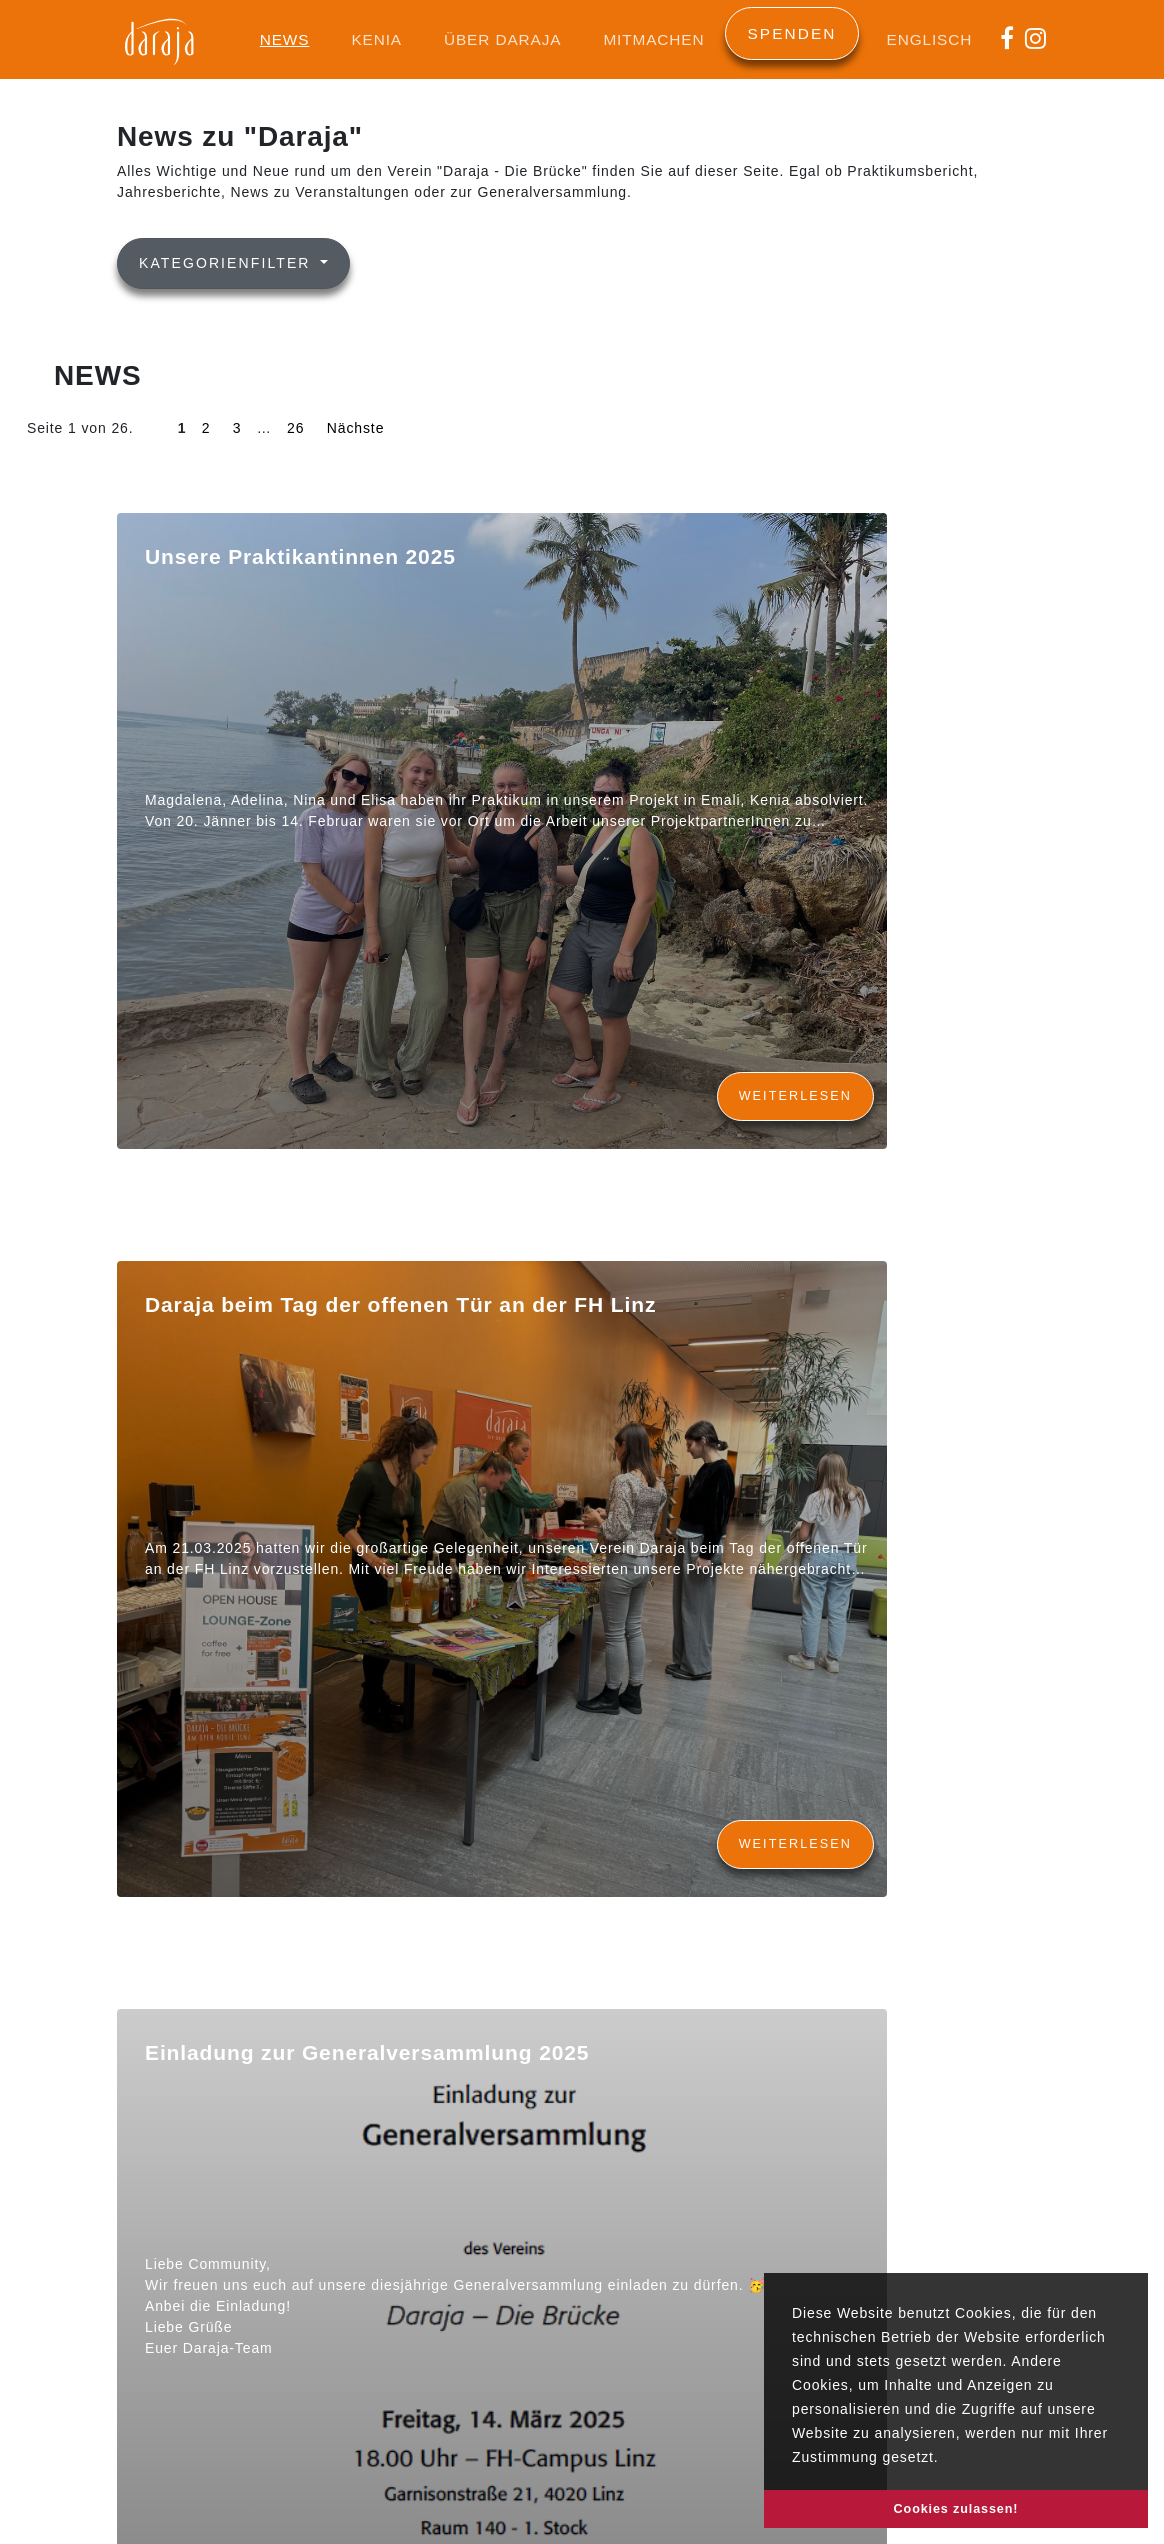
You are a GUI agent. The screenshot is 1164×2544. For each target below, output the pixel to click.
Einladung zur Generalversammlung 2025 (367, 2052)
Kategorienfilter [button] (228, 263)
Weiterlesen (795, 1096)
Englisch (930, 39)
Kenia (376, 39)
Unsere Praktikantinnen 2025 (300, 556)
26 (295, 428)
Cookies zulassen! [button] (956, 2509)
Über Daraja (502, 39)
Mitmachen (653, 39)
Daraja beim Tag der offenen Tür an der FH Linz (400, 1304)
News (285, 39)
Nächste (355, 428)
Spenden (791, 33)
